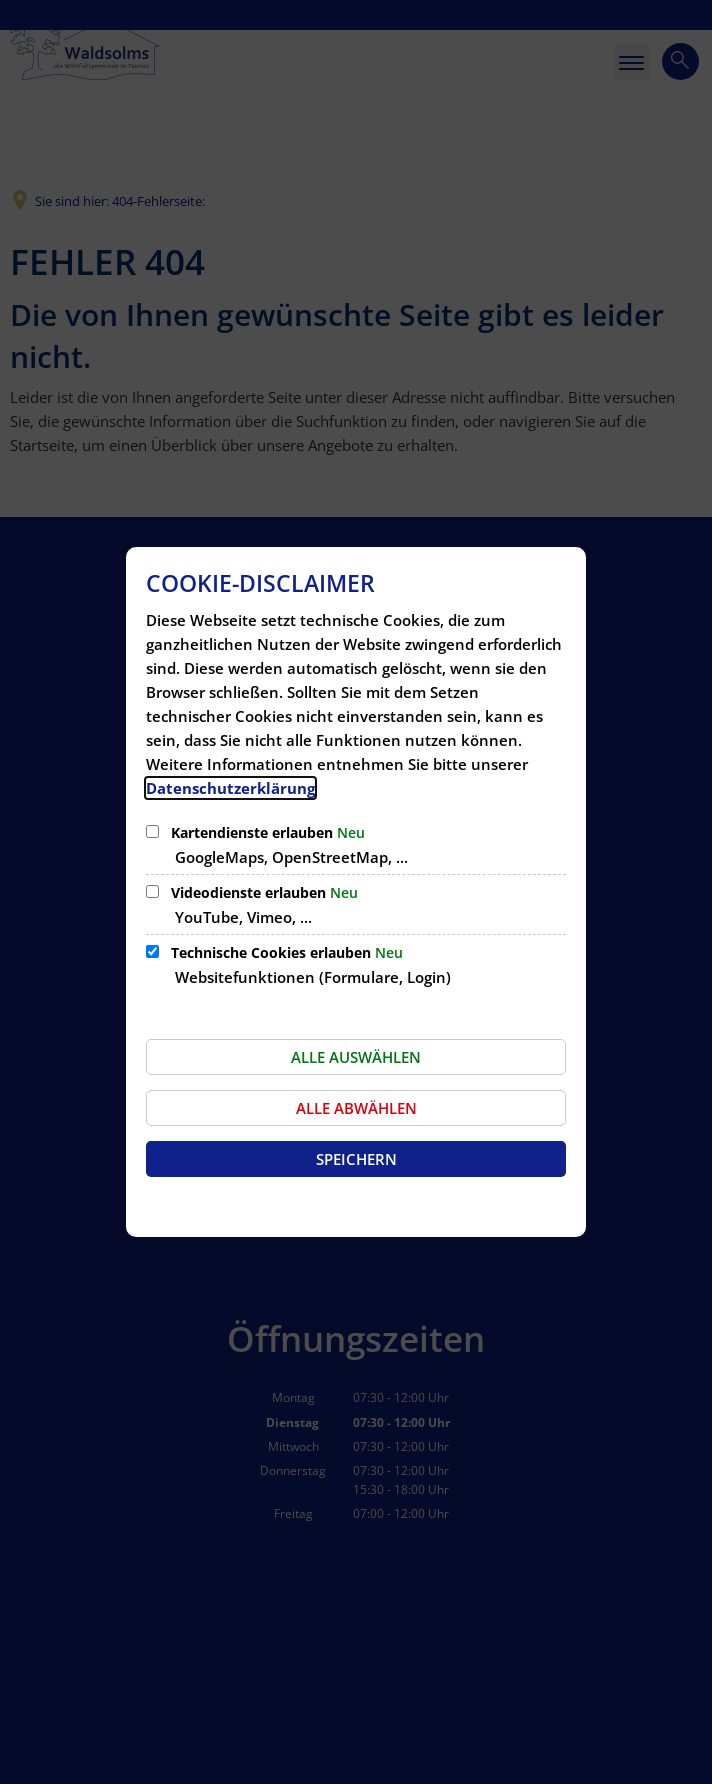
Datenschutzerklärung (230, 788)
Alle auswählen (356, 1057)
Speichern (356, 1159)
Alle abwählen (356, 1108)
